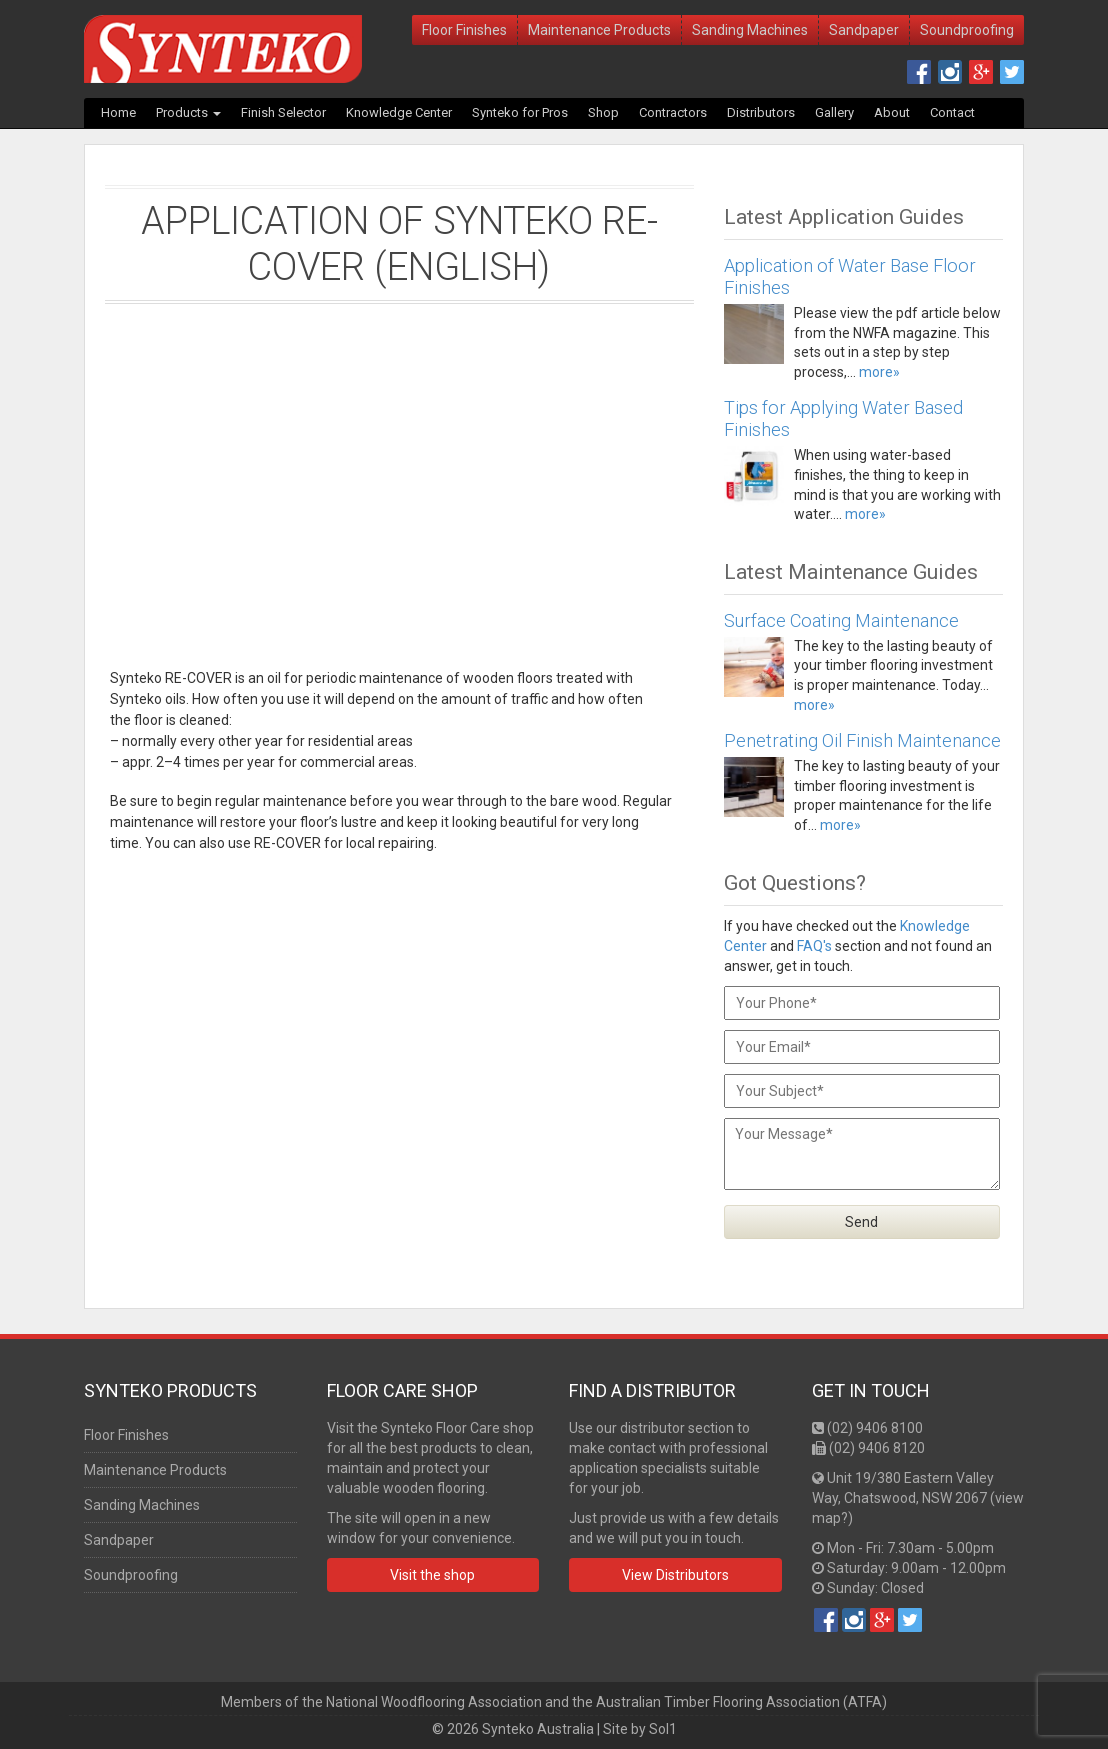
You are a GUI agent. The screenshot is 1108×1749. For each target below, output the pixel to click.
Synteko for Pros (520, 112)
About (892, 112)
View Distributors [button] (675, 1575)
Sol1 (663, 1729)
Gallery (834, 112)
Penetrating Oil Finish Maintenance (862, 740)
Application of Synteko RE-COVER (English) (399, 244)
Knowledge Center (399, 112)
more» (879, 372)
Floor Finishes (464, 30)
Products (188, 112)
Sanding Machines (750, 30)
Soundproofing (967, 30)
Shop (603, 112)
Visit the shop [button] (432, 1575)
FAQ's (814, 946)
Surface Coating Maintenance (841, 620)
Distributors (761, 112)
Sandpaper (864, 30)
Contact (952, 112)
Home (118, 112)
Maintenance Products (599, 30)
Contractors (673, 112)
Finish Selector (283, 112)
